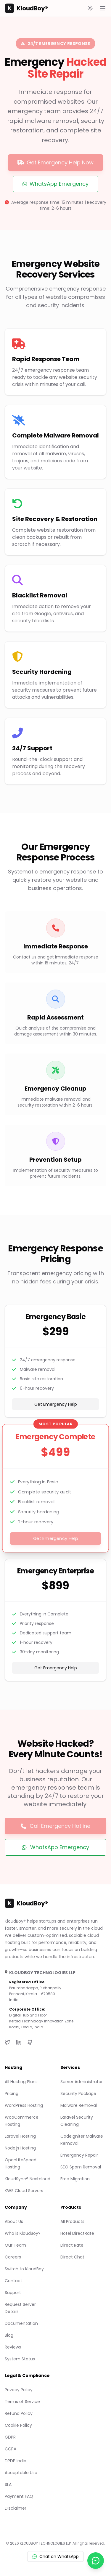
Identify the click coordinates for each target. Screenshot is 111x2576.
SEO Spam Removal (80, 2167)
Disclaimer (15, 2508)
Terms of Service (22, 2402)
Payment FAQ (19, 2496)
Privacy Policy (19, 2390)
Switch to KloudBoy (24, 2269)
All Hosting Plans (21, 2082)
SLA (8, 2484)
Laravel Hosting (20, 2136)
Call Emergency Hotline (55, 1826)
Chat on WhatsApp (55, 2556)
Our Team (15, 2245)
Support (13, 2293)
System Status (20, 2359)
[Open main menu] (103, 8)
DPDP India (15, 2461)
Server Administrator (81, 2082)
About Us (14, 2221)
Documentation (21, 2323)
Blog (9, 2335)
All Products (72, 2221)
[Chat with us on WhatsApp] (95, 2560)
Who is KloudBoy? (23, 2233)
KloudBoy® (26, 8)
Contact (13, 2281)
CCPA (10, 2449)
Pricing (11, 2093)
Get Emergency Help (55, 1404)
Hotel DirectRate (77, 2233)
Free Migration (75, 2179)
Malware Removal (78, 2105)
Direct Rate (71, 2245)
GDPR (10, 2437)
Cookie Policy (18, 2425)
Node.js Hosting (20, 2148)
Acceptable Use (21, 2473)
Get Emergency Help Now (55, 162)
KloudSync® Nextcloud (27, 2179)
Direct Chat (72, 2257)
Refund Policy (19, 2413)
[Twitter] (7, 2042)
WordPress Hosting (24, 2105)
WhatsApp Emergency (55, 183)
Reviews (13, 2347)
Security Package (78, 2093)
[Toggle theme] (90, 8)
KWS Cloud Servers (24, 2191)
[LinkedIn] (18, 2042)
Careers (13, 2257)
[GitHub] (30, 2042)
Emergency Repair (79, 2155)
